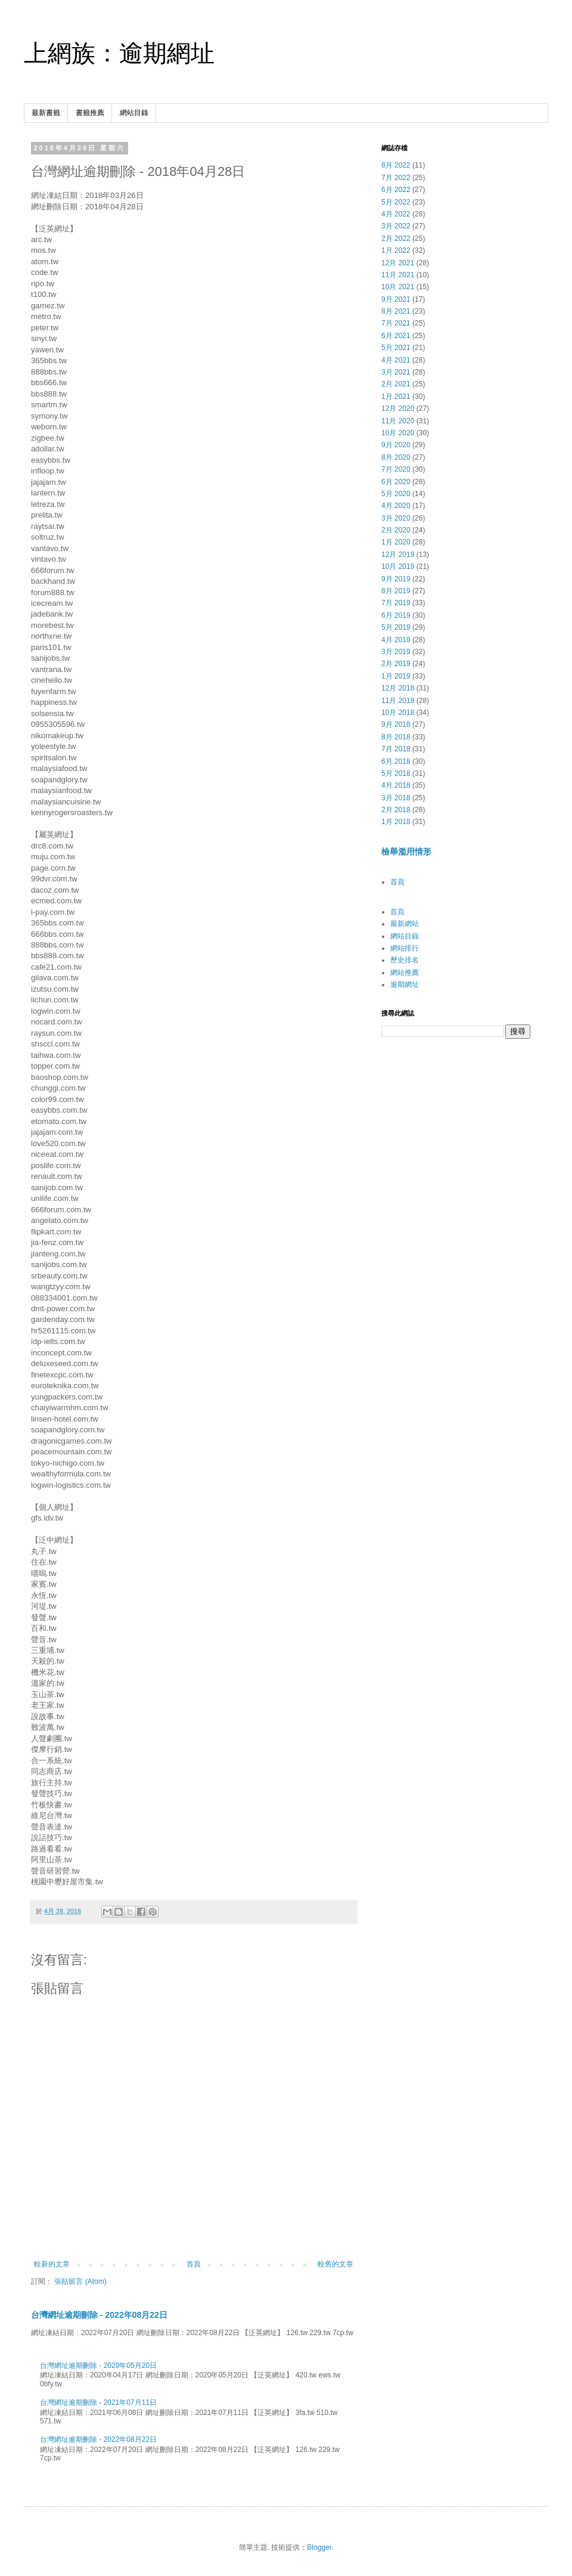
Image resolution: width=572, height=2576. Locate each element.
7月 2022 (396, 178)
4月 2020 (396, 505)
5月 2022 (396, 202)
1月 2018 (396, 822)
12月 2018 (397, 688)
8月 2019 (396, 591)
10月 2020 (397, 433)
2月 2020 (396, 530)
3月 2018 (396, 798)
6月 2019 (396, 615)
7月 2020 (396, 469)
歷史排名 (404, 960)
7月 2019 (396, 603)
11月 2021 (397, 275)
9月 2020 (396, 445)
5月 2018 (396, 773)
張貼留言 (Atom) (80, 2281)
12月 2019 (397, 554)
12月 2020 (397, 408)
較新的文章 (52, 2264)
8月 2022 (396, 165)
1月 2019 (396, 676)
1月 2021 (396, 396)
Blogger (319, 2547)
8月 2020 (396, 457)
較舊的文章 (335, 2264)
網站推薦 (404, 972)
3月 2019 (396, 652)
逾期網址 (404, 984)
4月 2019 (396, 640)
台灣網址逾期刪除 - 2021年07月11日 (98, 2402)
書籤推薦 (90, 113)
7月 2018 (396, 749)
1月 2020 (396, 542)
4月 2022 (396, 214)
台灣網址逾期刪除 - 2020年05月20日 (98, 2365)
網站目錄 (134, 113)
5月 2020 (396, 494)
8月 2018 (396, 737)
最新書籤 (46, 113)
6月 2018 (396, 761)
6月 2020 (396, 482)
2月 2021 (396, 384)
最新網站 (404, 923)
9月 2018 (396, 724)
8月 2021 (396, 311)
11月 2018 (397, 700)
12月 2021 (397, 263)
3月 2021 (396, 372)
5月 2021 (396, 347)
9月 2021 (396, 299)
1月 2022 (396, 250)
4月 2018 (396, 785)
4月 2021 (396, 360)
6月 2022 (396, 189)
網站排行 (404, 948)
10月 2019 (397, 566)
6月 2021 (396, 336)
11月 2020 (397, 421)
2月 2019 (396, 664)
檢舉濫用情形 (406, 851)
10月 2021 (397, 287)
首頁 (193, 2264)
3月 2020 (396, 518)
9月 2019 (396, 579)
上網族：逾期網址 (119, 53)
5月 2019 (396, 627)
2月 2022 (396, 238)
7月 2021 (396, 323)
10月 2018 (397, 712)
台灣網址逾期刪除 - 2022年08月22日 (99, 2315)
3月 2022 (396, 226)
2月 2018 (396, 810)
